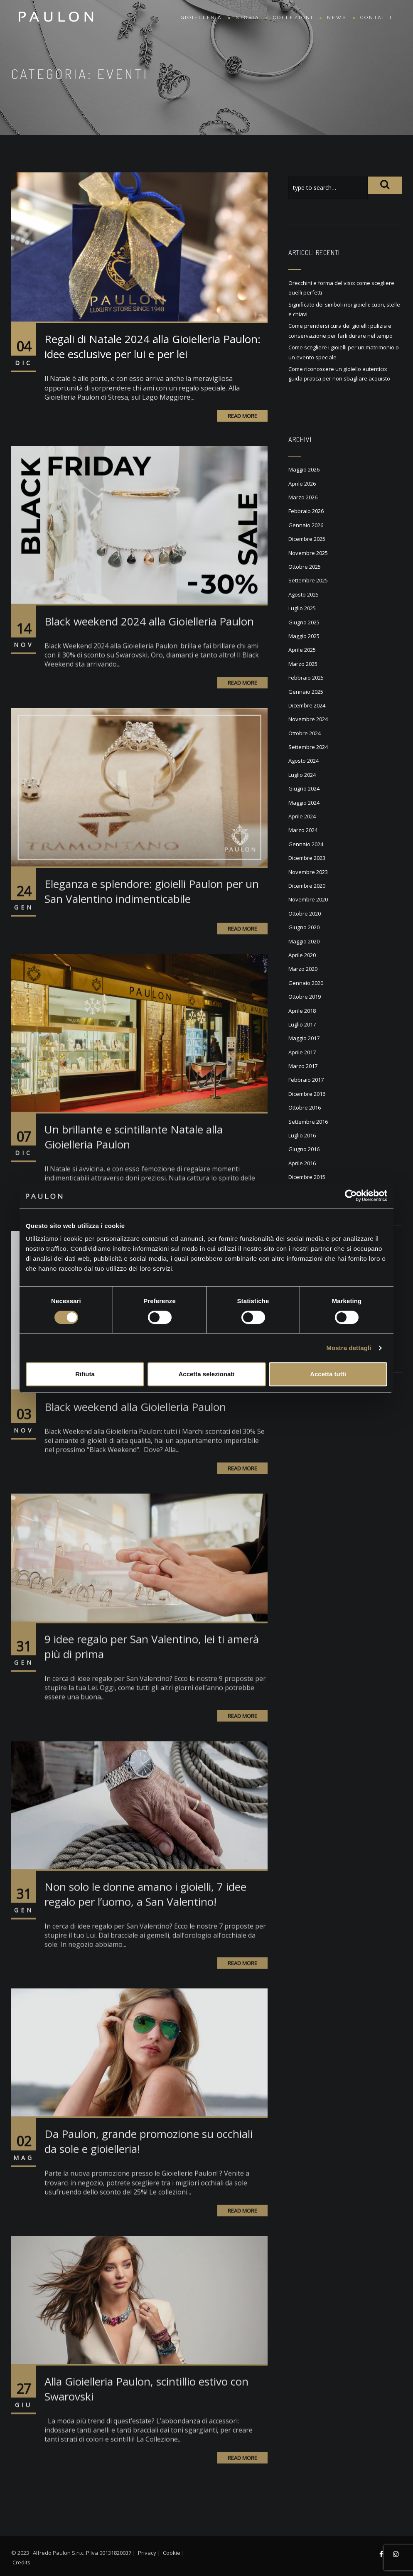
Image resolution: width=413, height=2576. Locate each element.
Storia (247, 17)
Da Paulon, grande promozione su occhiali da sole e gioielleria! (148, 2171)
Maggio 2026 (304, 469)
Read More (242, 416)
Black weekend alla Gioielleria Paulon (135, 1435)
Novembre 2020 (308, 899)
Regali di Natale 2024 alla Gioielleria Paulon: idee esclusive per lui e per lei (152, 346)
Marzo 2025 (302, 664)
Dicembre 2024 (306, 705)
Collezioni (293, 17)
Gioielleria (201, 17)
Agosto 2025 (303, 594)
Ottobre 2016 (304, 1107)
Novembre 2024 (308, 719)
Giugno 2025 (304, 622)
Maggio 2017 (304, 1038)
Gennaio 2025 (305, 691)
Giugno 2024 (304, 788)
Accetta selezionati (206, 1374)
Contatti (376, 17)
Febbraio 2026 (306, 511)
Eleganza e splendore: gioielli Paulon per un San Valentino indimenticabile (151, 921)
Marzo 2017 (302, 1066)
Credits (21, 2562)
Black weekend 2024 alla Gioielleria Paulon (149, 650)
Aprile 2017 (302, 1052)
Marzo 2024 (302, 830)
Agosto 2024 (303, 760)
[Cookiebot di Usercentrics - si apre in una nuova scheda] (351, 1195)
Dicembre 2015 (306, 1177)
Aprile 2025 (302, 649)
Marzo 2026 (302, 497)
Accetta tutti (328, 1374)
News (337, 17)
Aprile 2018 (302, 1010)
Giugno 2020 (304, 927)
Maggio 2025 (304, 636)
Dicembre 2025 (306, 539)
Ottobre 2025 (304, 566)
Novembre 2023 (308, 872)
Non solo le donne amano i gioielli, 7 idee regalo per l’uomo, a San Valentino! (145, 1923)
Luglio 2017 (302, 1024)
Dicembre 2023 (306, 858)
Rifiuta (85, 1374)
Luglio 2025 (302, 608)
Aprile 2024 (302, 816)
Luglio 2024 (302, 774)
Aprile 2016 (302, 1163)
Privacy (147, 2552)
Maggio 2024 (304, 802)
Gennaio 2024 (305, 844)
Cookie (171, 2552)
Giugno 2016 (304, 1149)
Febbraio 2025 (306, 677)
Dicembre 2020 (306, 885)
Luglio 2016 (302, 1135)
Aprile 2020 (302, 955)
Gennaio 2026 (305, 525)
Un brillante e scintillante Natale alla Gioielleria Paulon (133, 1166)
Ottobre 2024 (304, 733)
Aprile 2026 (302, 483)
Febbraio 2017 (306, 1079)
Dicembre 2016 (306, 1094)
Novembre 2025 (308, 553)
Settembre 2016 (308, 1121)
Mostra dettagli (348, 1347)
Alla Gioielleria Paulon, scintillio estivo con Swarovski (146, 2418)
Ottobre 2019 (304, 996)
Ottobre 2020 (304, 913)
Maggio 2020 (304, 941)
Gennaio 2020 (305, 983)
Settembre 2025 (308, 580)
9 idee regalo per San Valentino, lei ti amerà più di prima (151, 1676)
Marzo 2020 (302, 968)
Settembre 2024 (308, 747)
